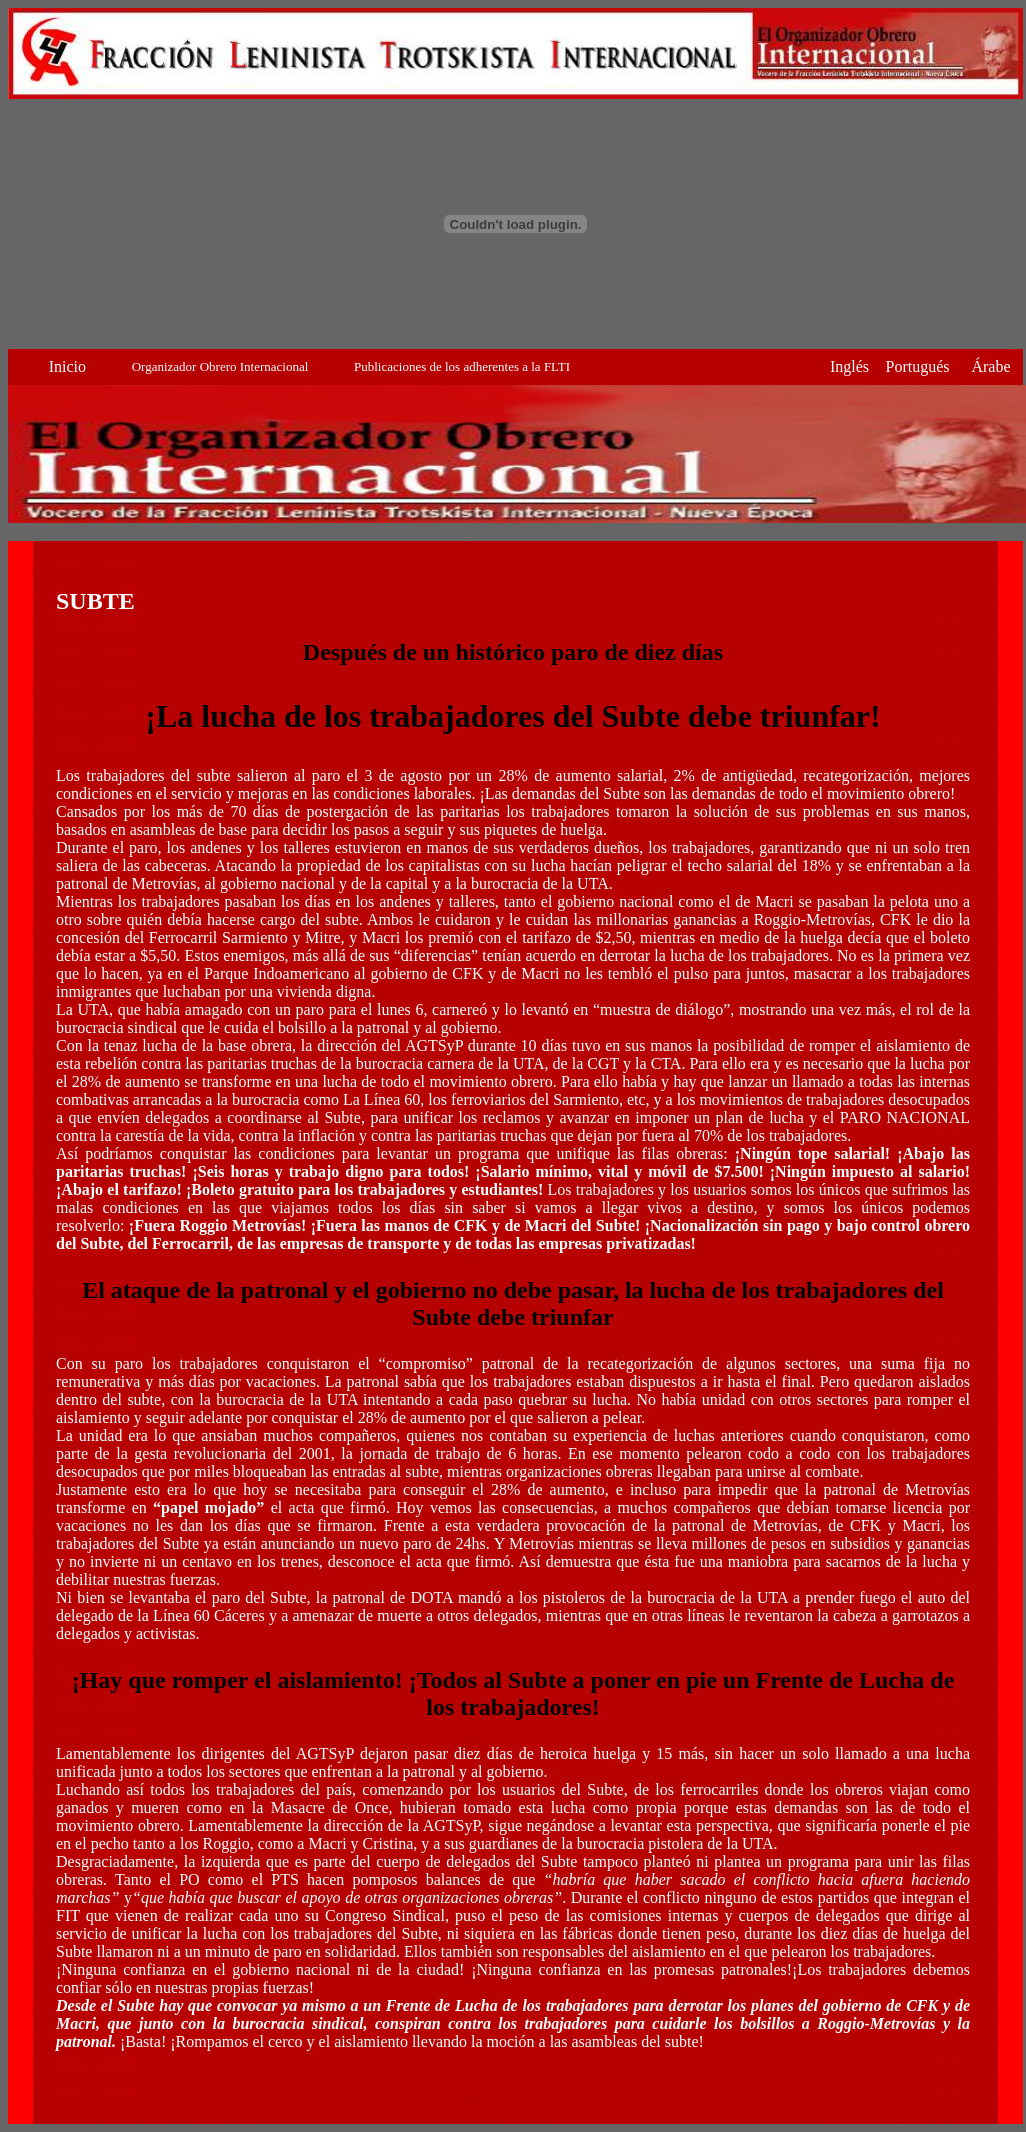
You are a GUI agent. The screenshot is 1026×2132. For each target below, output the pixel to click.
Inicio (67, 366)
